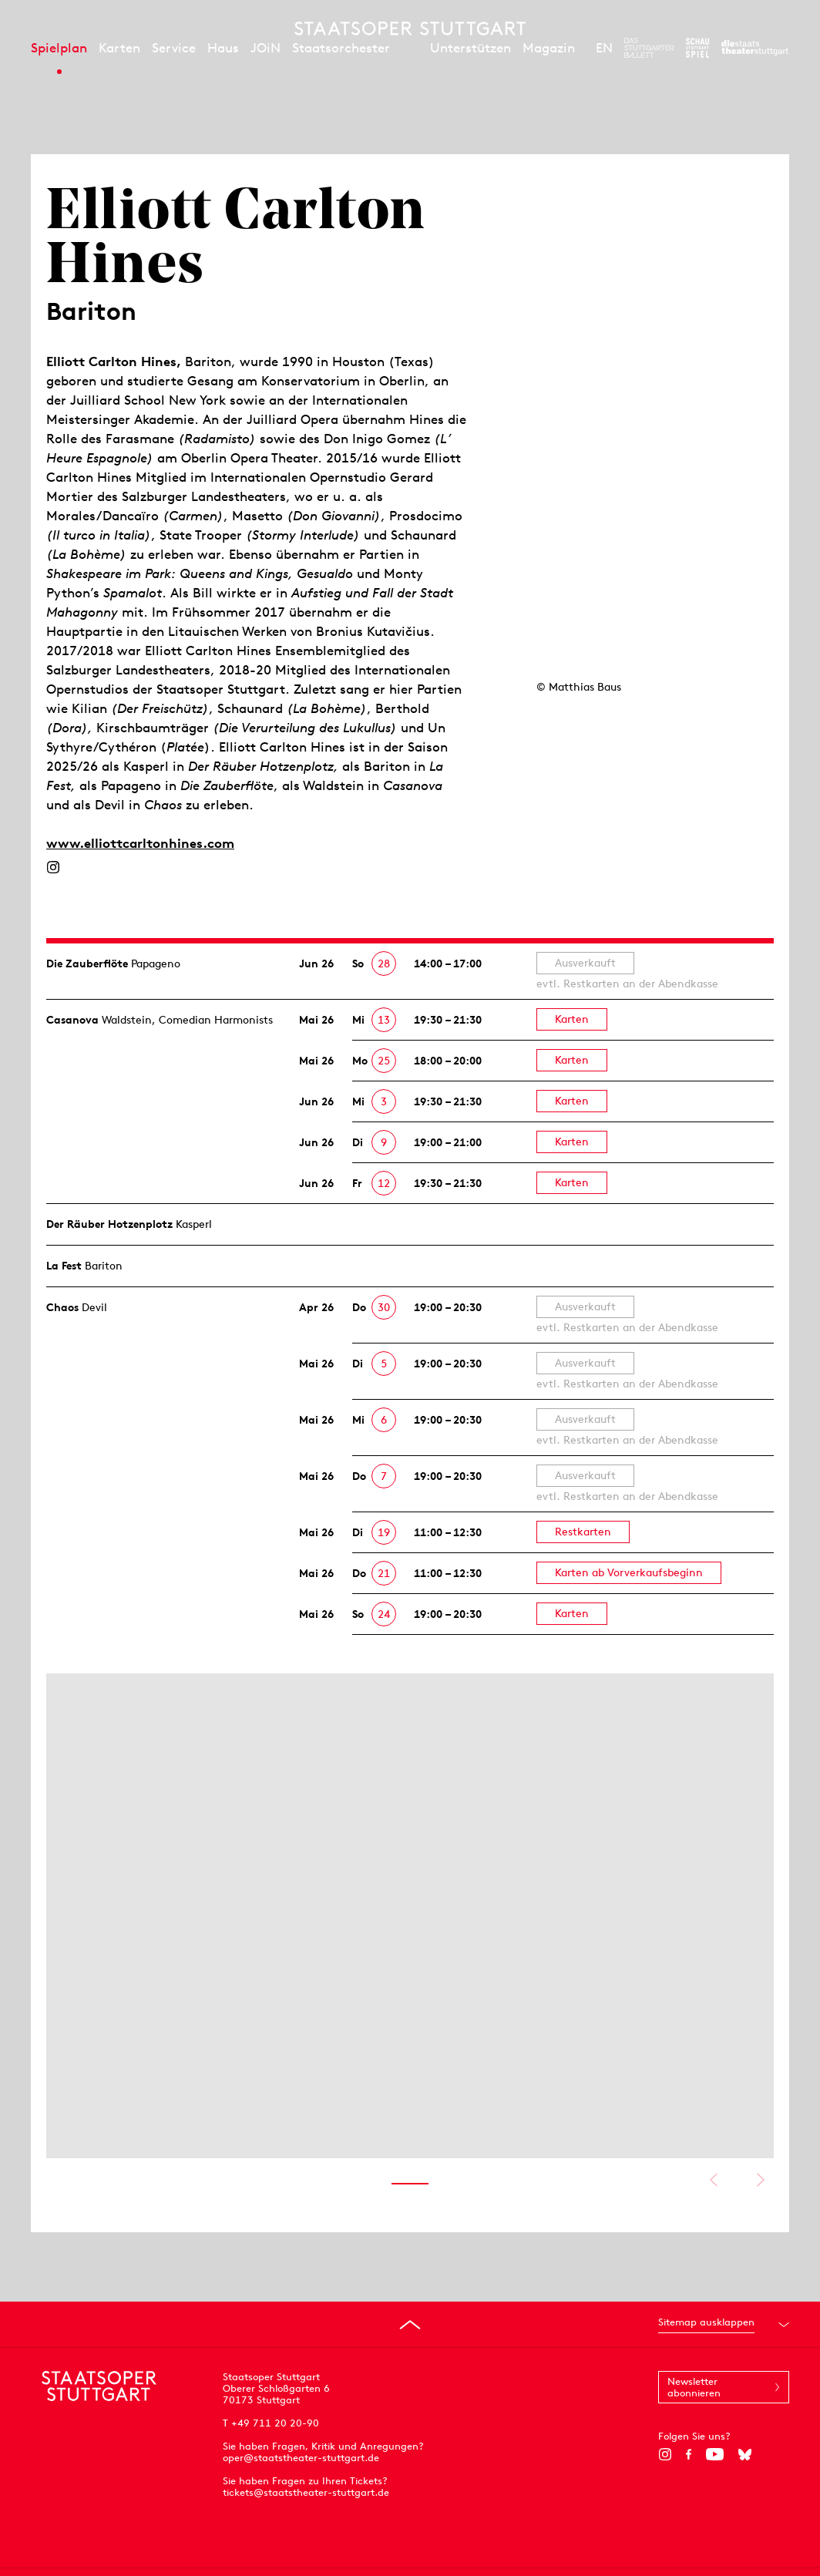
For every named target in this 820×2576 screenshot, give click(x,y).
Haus (223, 47)
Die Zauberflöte (87, 963)
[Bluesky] (744, 2454)
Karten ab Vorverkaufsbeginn (629, 1572)
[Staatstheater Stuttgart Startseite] (410, 28)
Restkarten (583, 1532)
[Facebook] (688, 2454)
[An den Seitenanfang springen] (410, 2324)
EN (604, 47)
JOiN (265, 47)
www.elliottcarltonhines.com (140, 843)
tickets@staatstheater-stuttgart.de (306, 2492)
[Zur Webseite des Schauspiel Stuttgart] (697, 48)
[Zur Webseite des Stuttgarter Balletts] (649, 48)
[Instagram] (52, 867)
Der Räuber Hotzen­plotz (109, 1224)
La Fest (64, 1266)
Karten (119, 47)
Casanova (72, 1020)
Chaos (62, 1307)
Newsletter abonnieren (694, 2387)
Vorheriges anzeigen (713, 2180)
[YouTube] (715, 2454)
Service (174, 47)
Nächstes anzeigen (760, 2180)
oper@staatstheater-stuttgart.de (301, 2457)
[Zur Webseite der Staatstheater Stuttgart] (755, 48)
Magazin (549, 47)
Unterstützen (470, 47)
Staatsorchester (341, 47)
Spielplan (59, 47)
